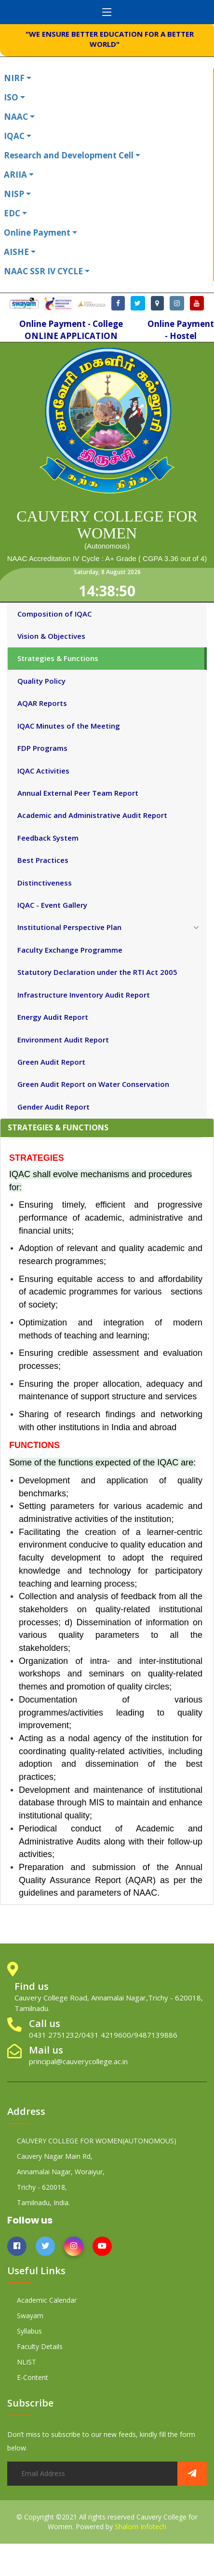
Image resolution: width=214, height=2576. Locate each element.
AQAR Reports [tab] (42, 703)
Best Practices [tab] (42, 860)
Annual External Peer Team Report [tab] (77, 793)
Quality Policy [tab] (41, 681)
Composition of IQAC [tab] (54, 614)
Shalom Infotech (140, 2526)
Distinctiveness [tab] (44, 882)
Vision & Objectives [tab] (51, 636)
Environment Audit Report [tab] (63, 1039)
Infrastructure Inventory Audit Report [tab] (83, 994)
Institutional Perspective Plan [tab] (69, 927)
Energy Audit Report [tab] (52, 1017)
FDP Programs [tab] (42, 748)
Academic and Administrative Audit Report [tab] (92, 815)
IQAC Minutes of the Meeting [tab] (68, 726)
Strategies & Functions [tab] (57, 658)
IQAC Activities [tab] (43, 770)
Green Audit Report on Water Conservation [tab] (93, 1084)
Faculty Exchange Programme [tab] (69, 950)
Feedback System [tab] (48, 838)
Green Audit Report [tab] (51, 1062)
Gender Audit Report (53, 1107)
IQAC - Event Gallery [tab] (52, 905)
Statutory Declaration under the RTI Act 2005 (97, 972)
